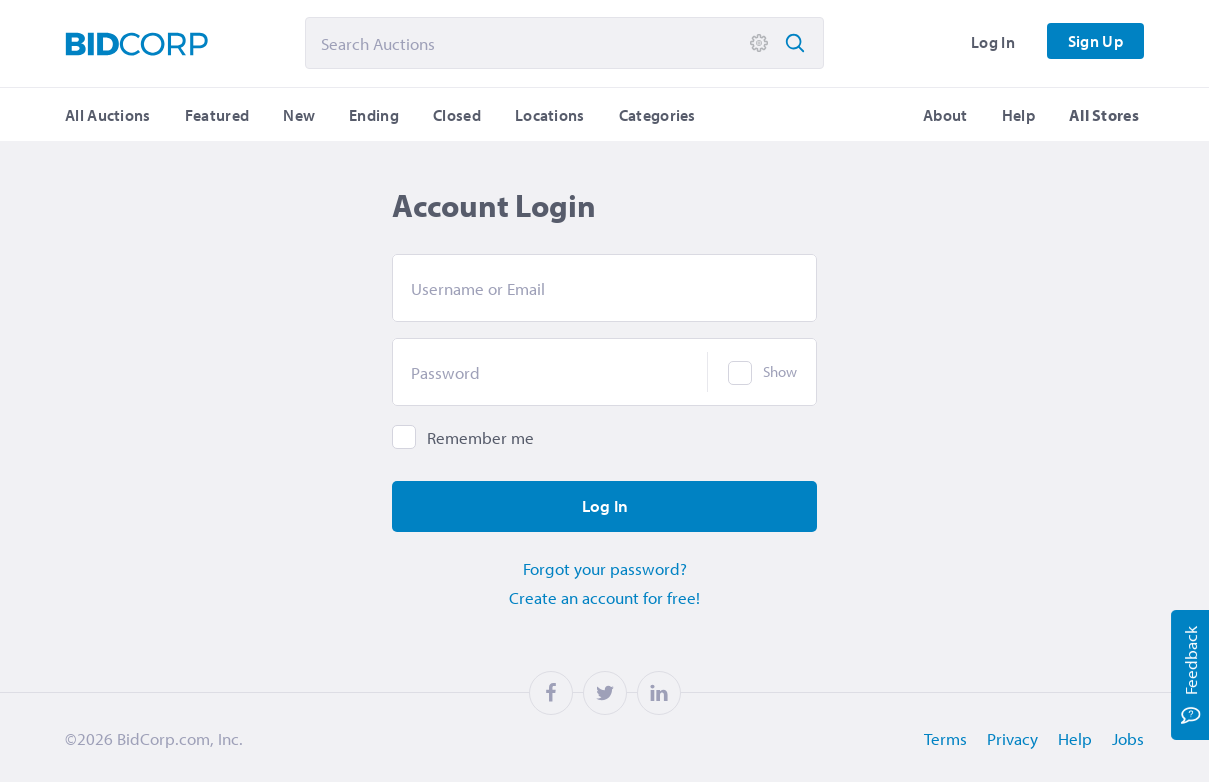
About (945, 115)
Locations (550, 115)
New (299, 115)
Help (1018, 115)
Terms (945, 738)
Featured (217, 115)
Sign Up (1095, 41)
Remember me (480, 437)
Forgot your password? (605, 568)
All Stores (1104, 115)
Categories (657, 115)
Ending (374, 115)
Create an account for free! (604, 597)
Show (780, 371)
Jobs (1128, 738)
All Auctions (108, 115)
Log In (993, 42)
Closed (457, 115)
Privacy (1012, 738)
